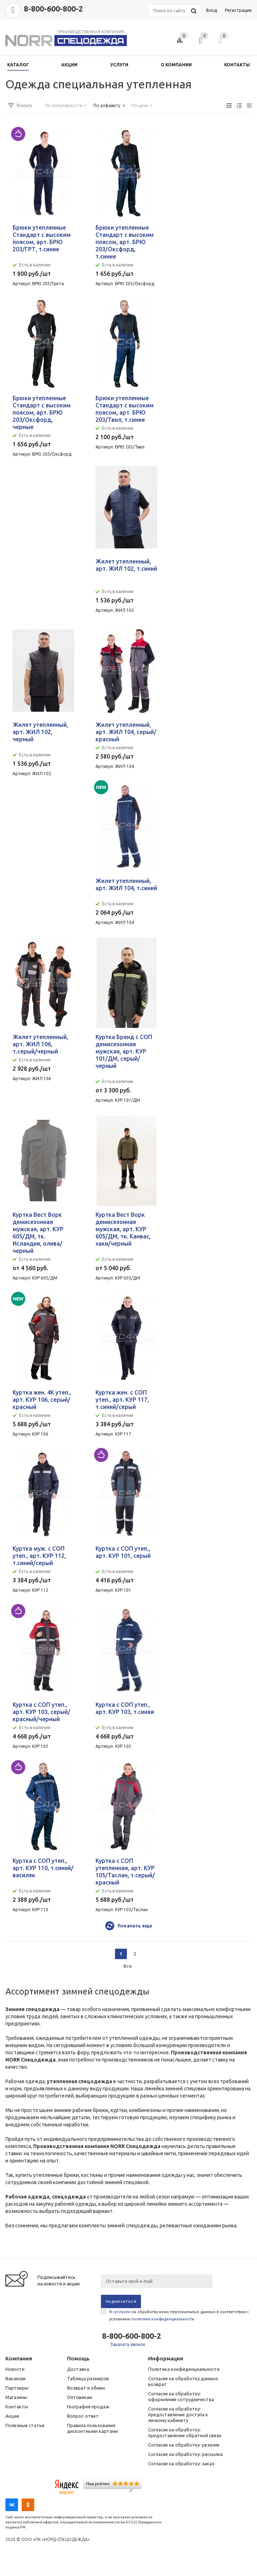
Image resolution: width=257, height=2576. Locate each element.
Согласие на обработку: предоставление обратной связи (184, 2432)
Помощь (78, 2358)
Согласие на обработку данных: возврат (183, 2381)
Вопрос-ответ (83, 2415)
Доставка (78, 2369)
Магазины (16, 2397)
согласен (121, 2312)
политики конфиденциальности (162, 2319)
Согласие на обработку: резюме (184, 2444)
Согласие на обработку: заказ (181, 2463)
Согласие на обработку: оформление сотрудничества (181, 2396)
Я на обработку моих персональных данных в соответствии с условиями (179, 2315)
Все (127, 1966)
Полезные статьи (24, 2425)
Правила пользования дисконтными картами (92, 2428)
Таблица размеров (88, 2378)
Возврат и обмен (86, 2387)
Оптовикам (79, 2397)
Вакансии (15, 2378)
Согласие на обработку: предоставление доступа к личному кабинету (178, 2414)
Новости (15, 2369)
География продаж (88, 2406)
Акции (12, 2415)
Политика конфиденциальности (184, 2369)
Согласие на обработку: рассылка (185, 2454)
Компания (18, 2358)
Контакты (16, 2406)
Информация (165, 2358)
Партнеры (16, 2387)
